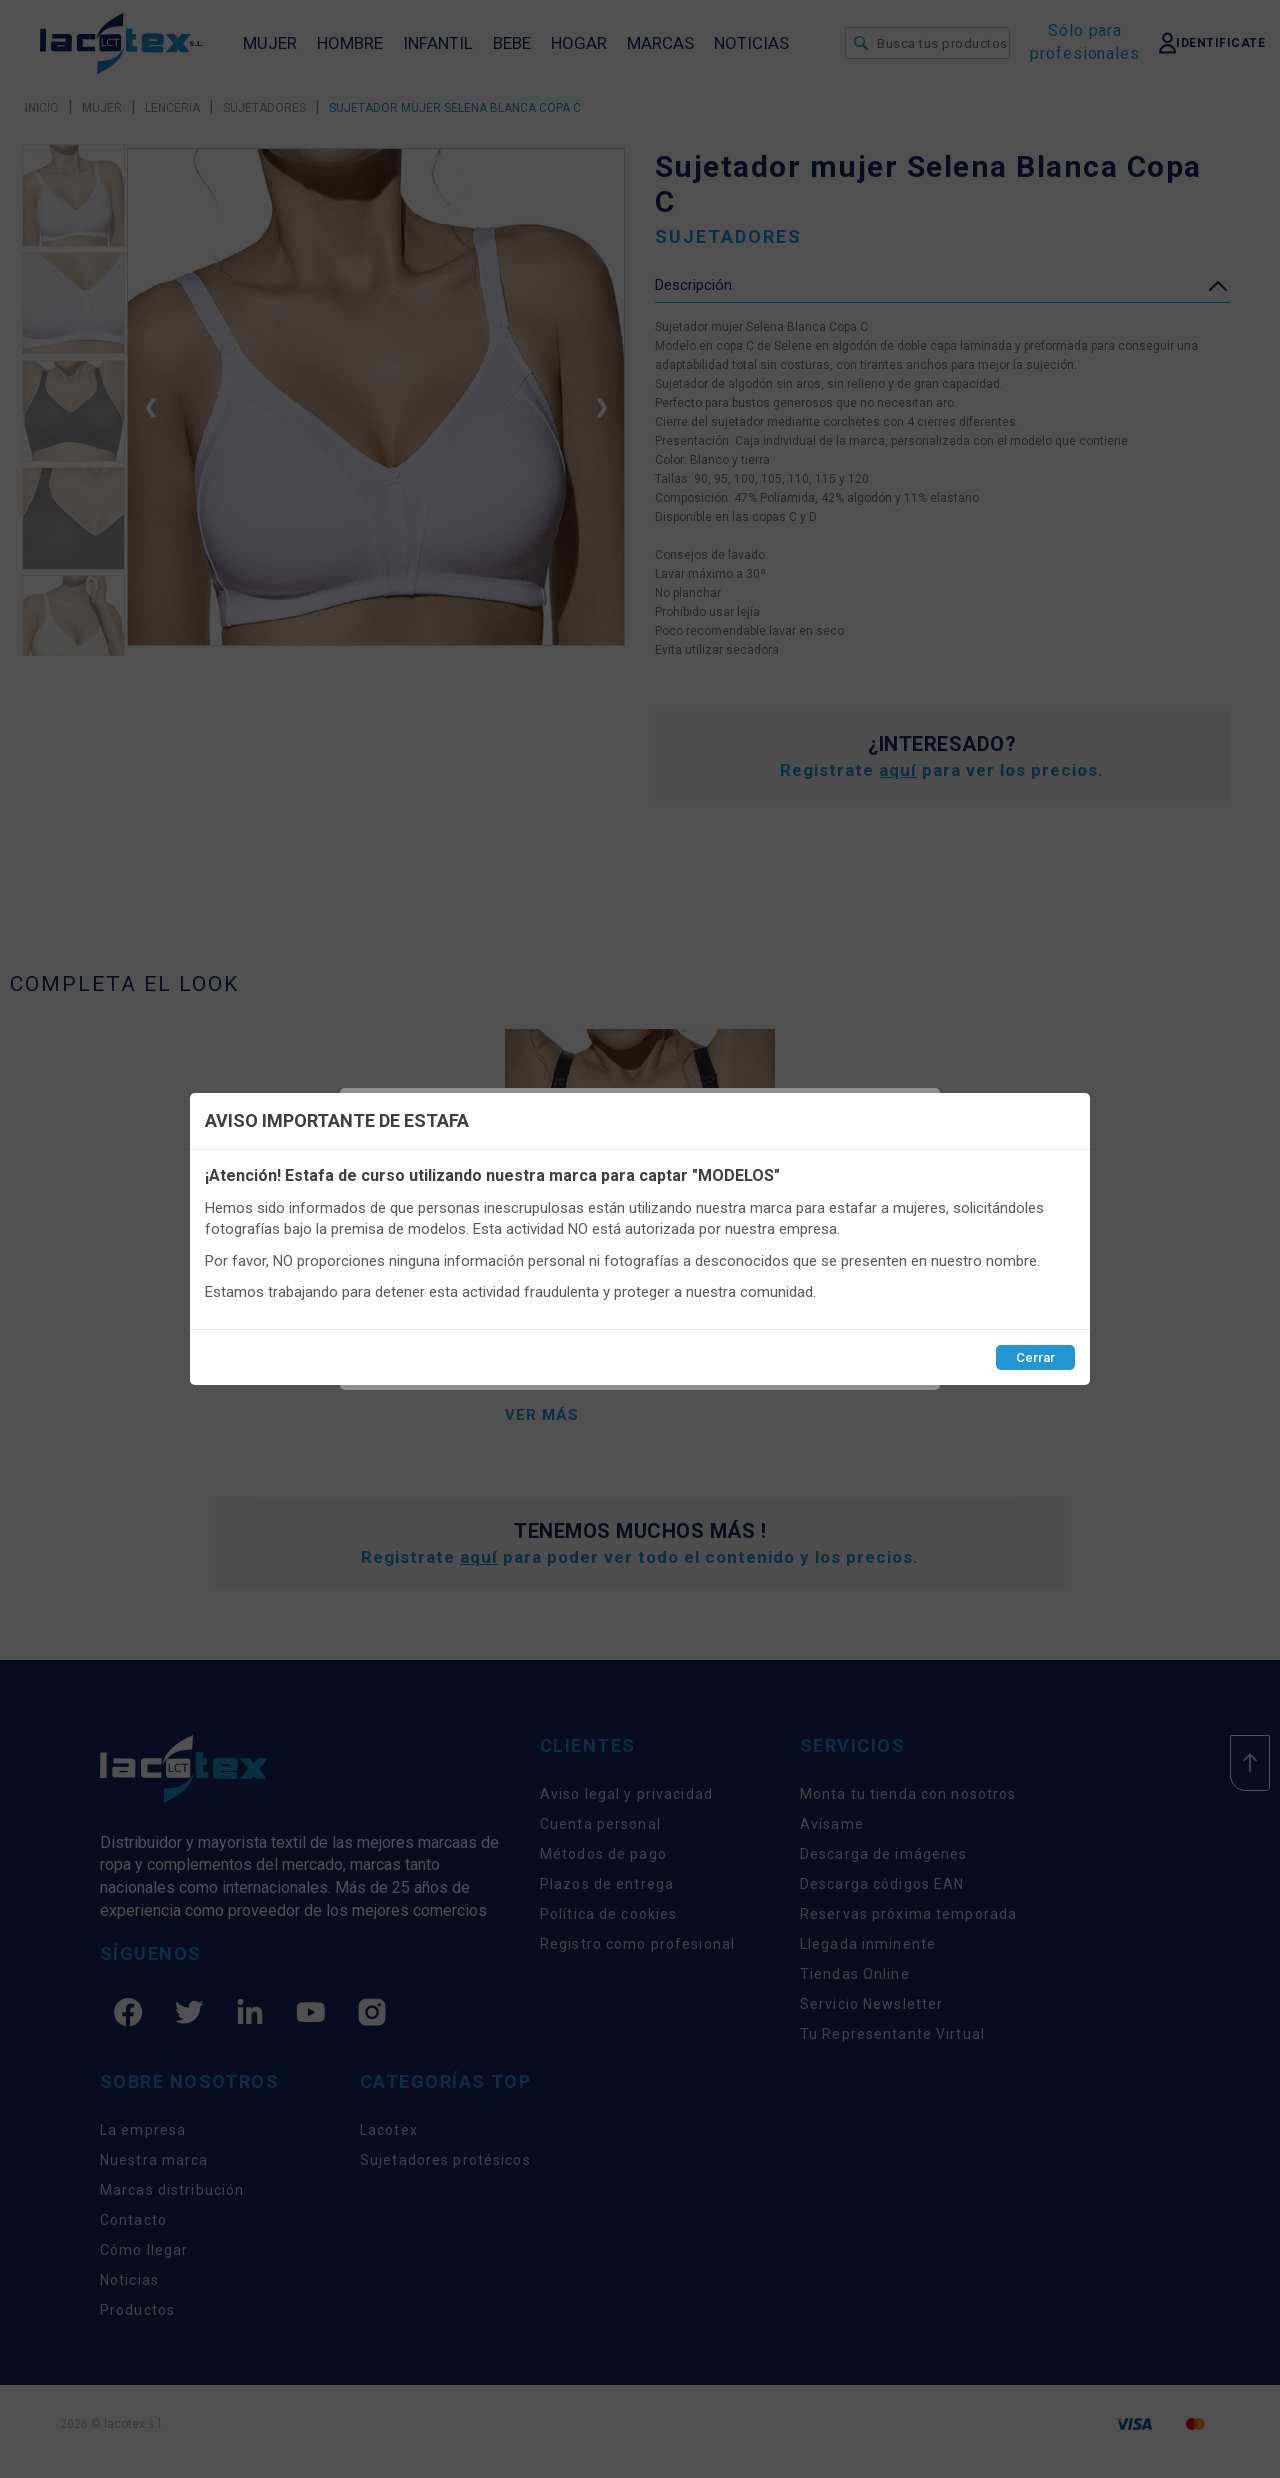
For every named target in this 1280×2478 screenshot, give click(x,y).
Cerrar (1035, 1357)
